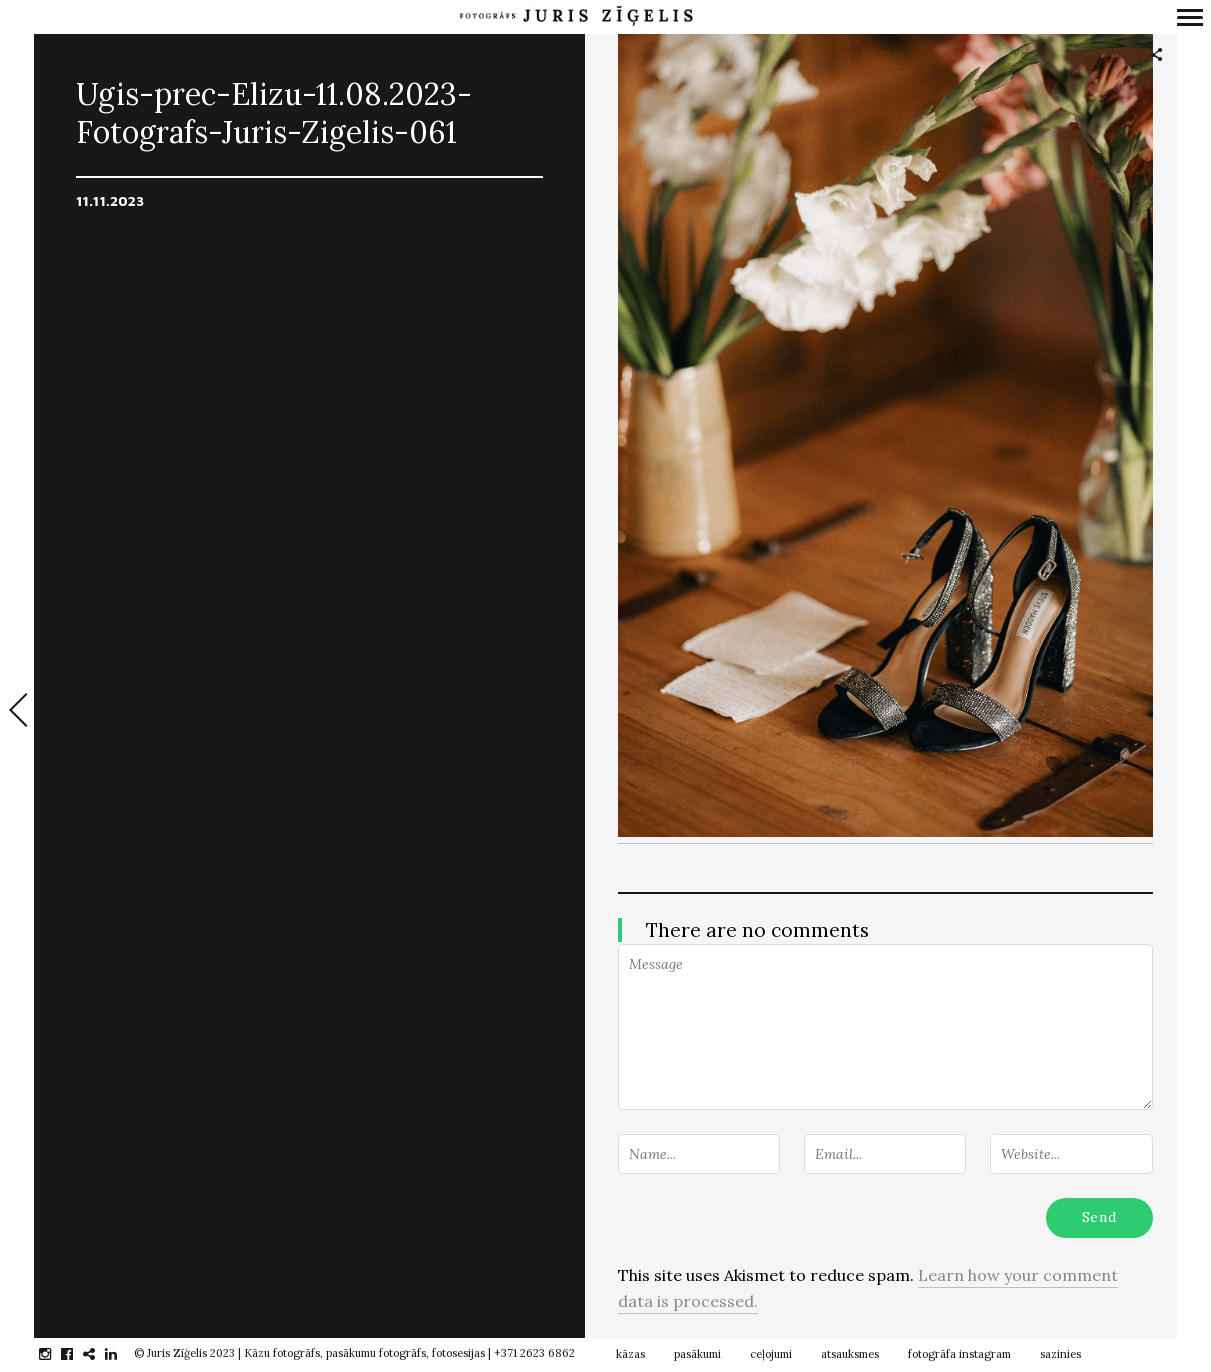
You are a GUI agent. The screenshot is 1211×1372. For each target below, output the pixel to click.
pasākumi (697, 1354)
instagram (55, 1354)
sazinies (1060, 1354)
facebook (77, 1354)
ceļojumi (771, 1354)
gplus (99, 1354)
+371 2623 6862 (534, 1353)
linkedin (121, 1354)
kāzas (630, 1354)
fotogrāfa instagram (959, 1354)
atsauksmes (850, 1354)
